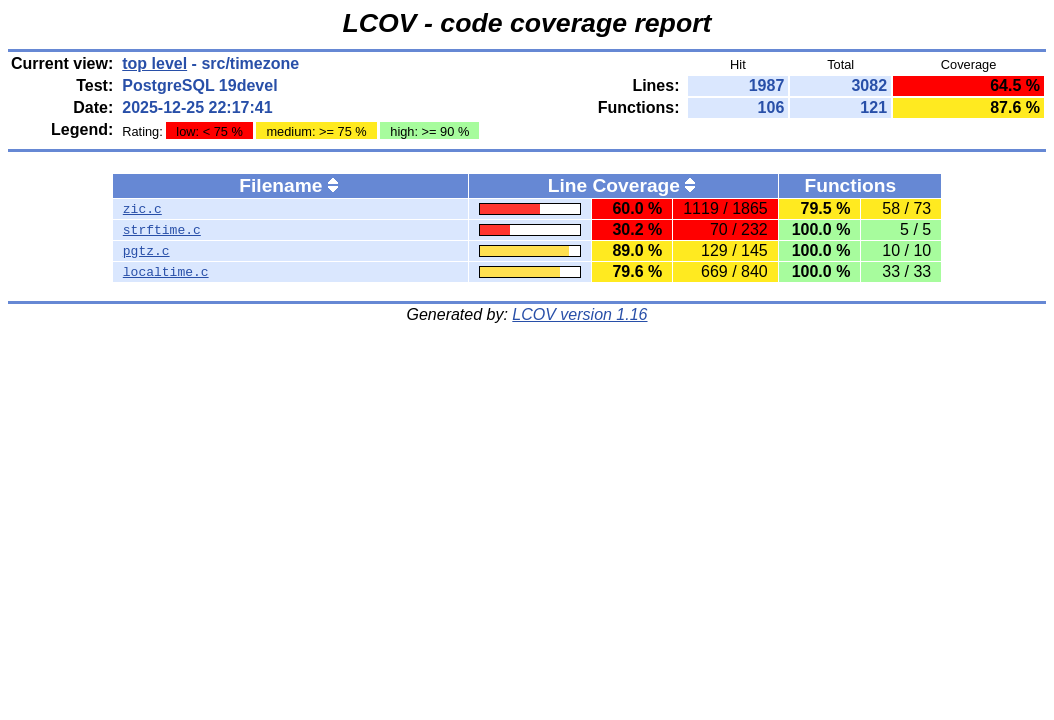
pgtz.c (146, 251)
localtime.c (166, 272)
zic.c (142, 209)
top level (154, 63)
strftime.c (162, 230)
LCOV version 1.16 (579, 314)
